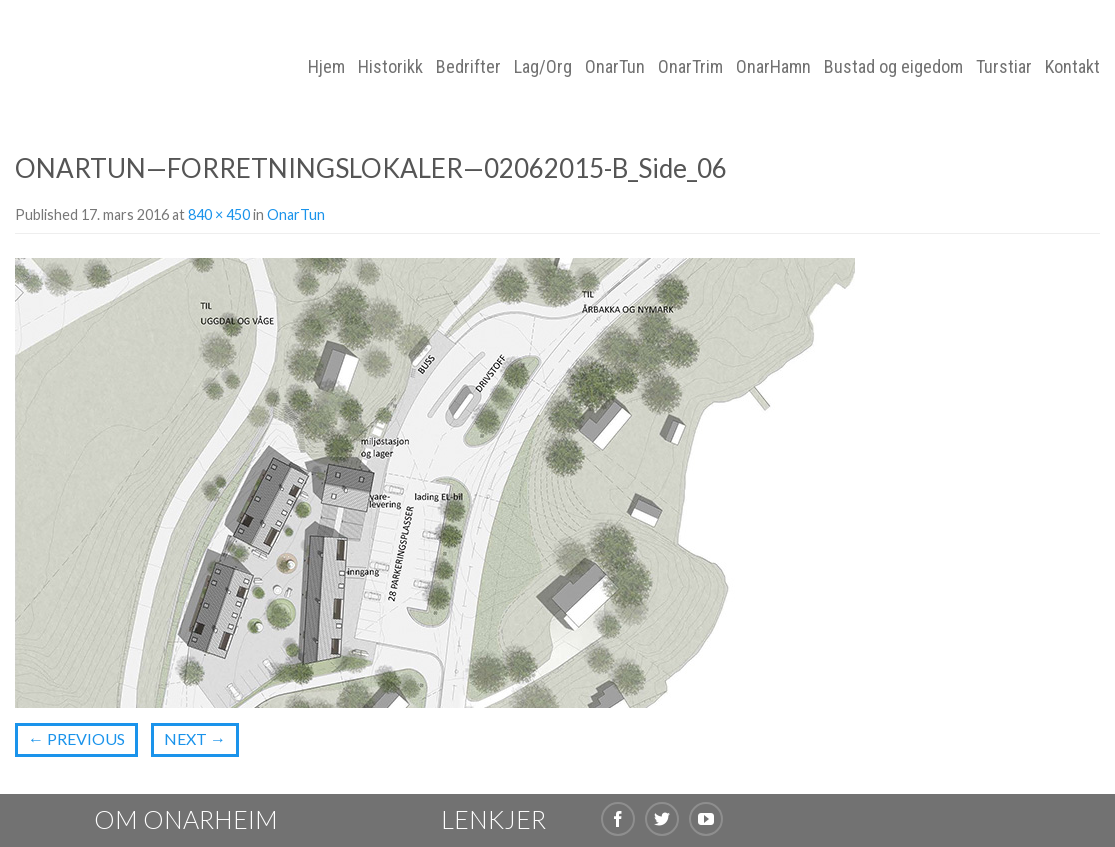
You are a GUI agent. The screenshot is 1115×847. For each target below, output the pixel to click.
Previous (76, 738)
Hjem (326, 66)
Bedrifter (468, 66)
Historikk (390, 66)
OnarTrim (690, 66)
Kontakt (1072, 66)
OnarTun (615, 66)
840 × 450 (219, 214)
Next (195, 738)
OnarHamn (773, 66)
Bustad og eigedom (893, 66)
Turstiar (1004, 66)
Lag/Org (543, 66)
